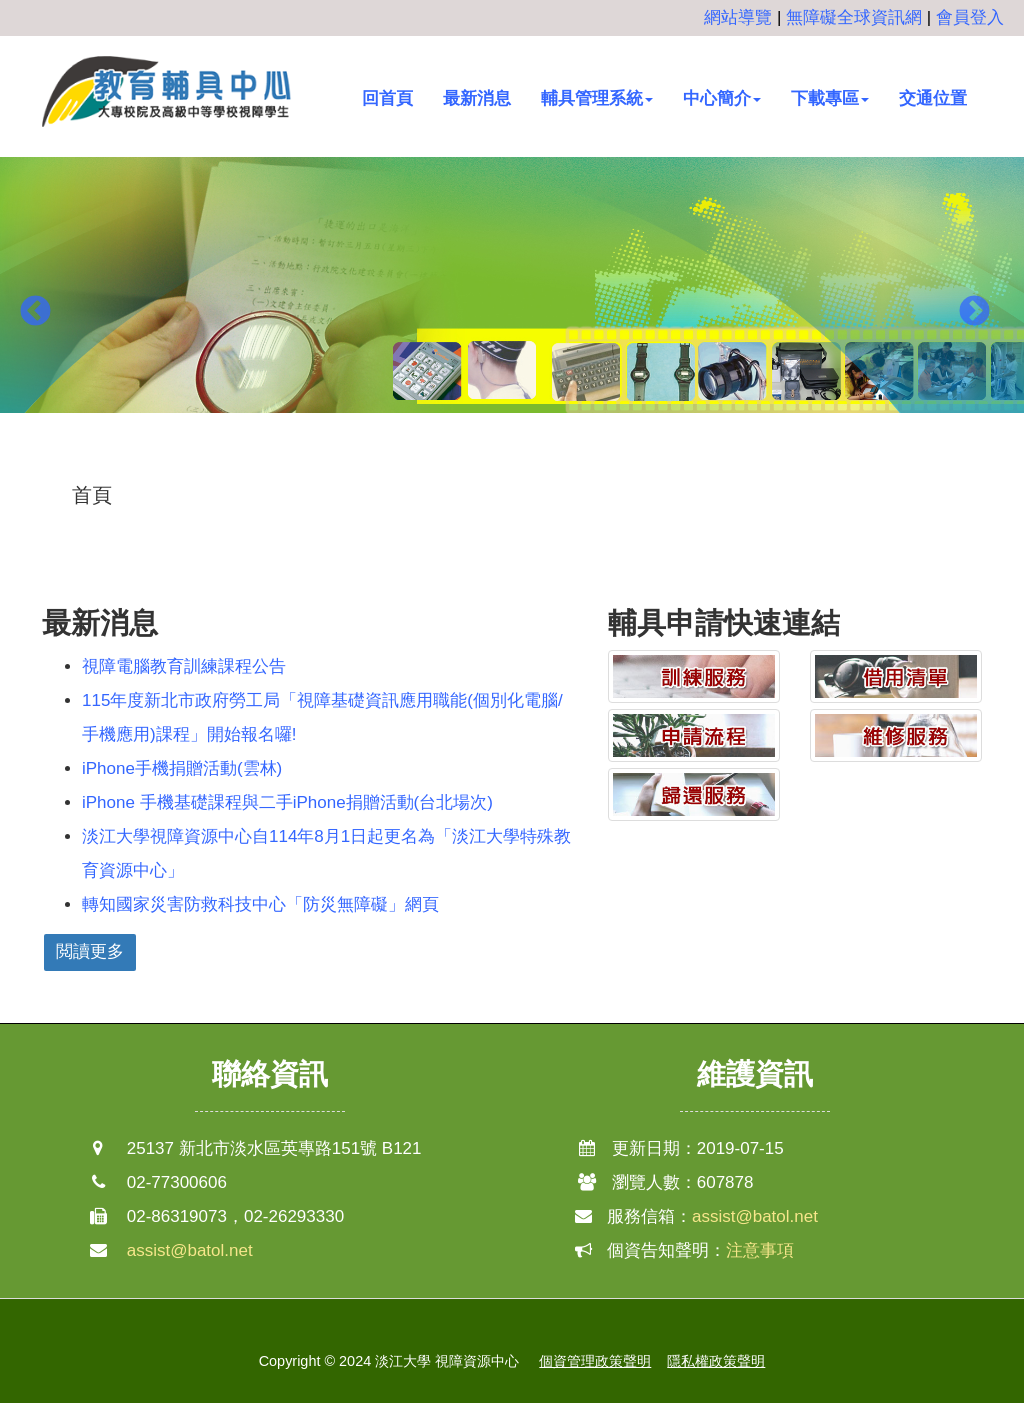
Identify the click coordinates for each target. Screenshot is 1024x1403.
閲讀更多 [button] (90, 951)
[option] (512, 297)
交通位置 (933, 98)
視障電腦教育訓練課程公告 (184, 666)
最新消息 (477, 98)
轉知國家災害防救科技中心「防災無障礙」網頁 (260, 904)
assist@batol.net (190, 1250)
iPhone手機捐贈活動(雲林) (182, 768)
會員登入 (970, 17)
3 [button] (542, 463)
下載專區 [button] (830, 98)
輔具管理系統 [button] (597, 98)
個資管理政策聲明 (595, 1361)
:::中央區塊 (41, 479)
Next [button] (974, 313)
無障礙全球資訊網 (854, 17)
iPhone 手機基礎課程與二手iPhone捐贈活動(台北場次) (287, 802)
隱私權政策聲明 (716, 1361)
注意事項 (760, 1250)
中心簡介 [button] (722, 98)
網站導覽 (738, 17)
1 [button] (482, 463)
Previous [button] (35, 313)
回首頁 (387, 98)
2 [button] (512, 463)
